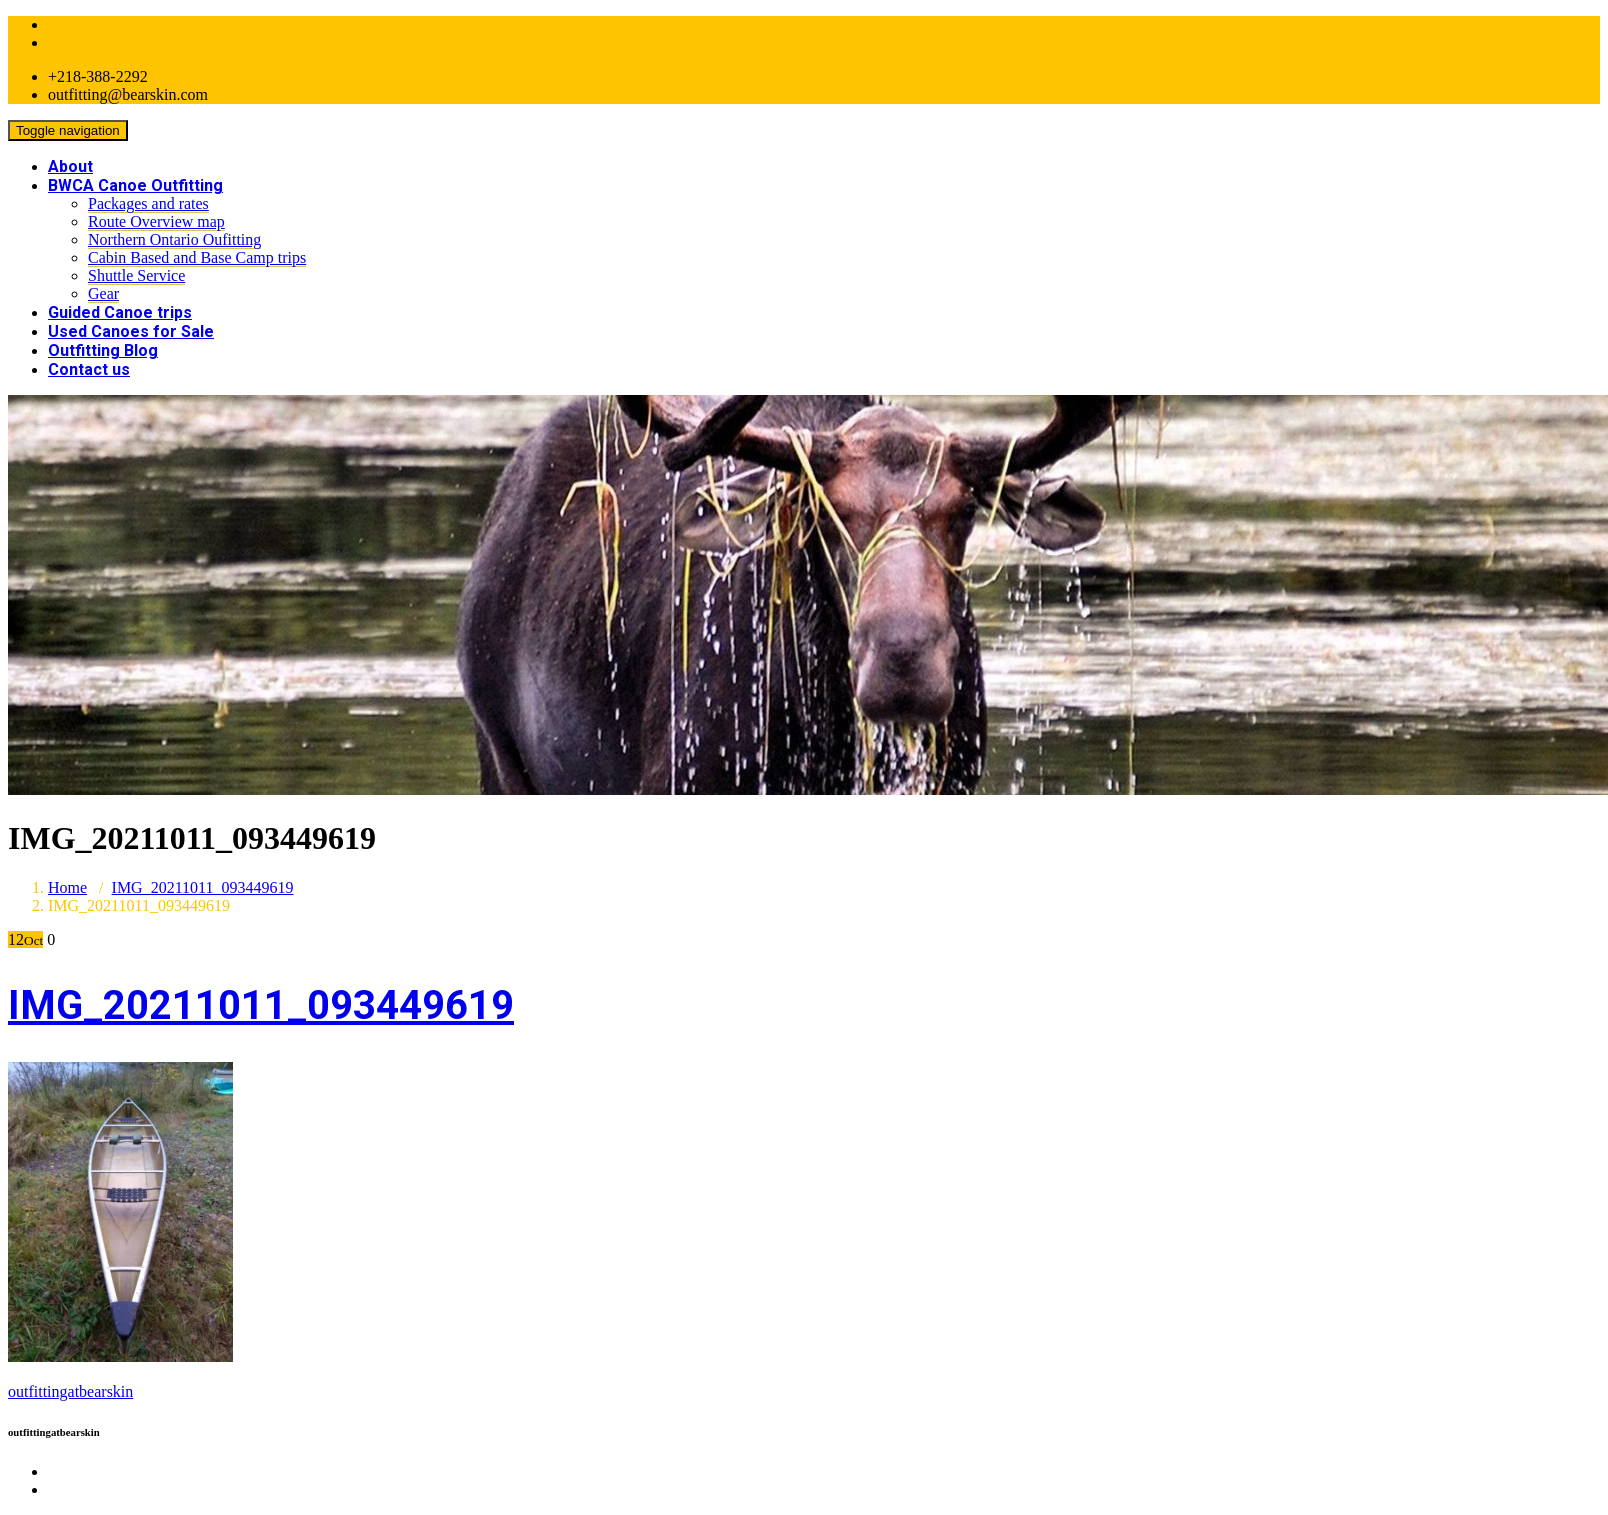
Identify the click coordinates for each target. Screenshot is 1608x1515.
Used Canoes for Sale (131, 331)
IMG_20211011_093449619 (203, 887)
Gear (103, 293)
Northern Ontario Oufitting (174, 239)
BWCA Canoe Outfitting (135, 185)
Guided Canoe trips (120, 312)
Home (67, 887)
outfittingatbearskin (70, 1391)
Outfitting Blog (103, 350)
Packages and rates (148, 203)
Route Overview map (156, 221)
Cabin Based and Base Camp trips (197, 257)
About (70, 166)
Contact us (89, 369)
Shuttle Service (136, 275)
